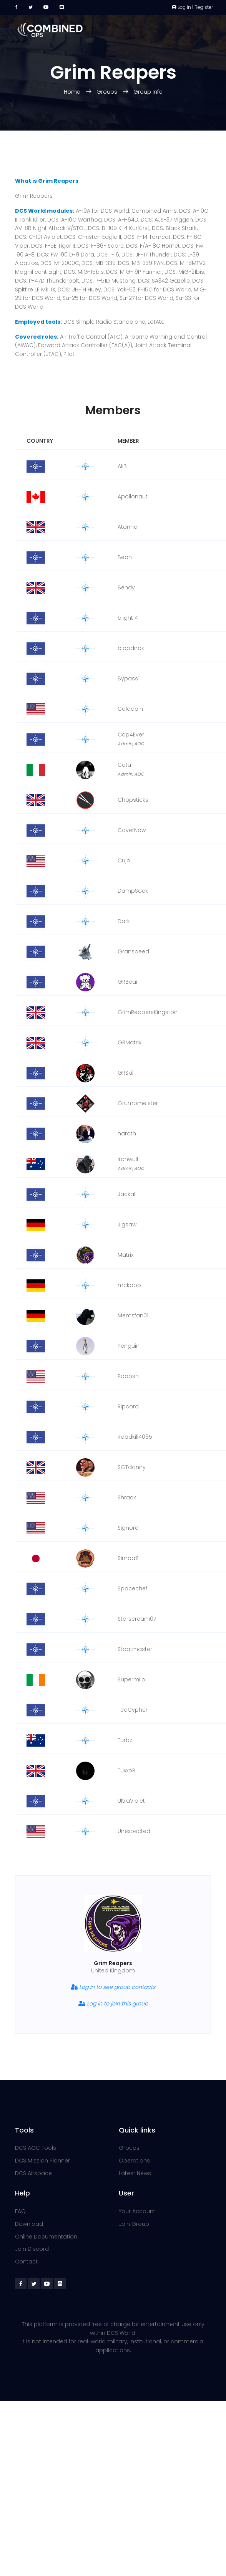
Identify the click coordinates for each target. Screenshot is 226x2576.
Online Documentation (46, 2236)
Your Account (137, 2211)
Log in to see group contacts (113, 1987)
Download (29, 2224)
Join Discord (32, 2249)
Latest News (135, 2173)
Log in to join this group (113, 2003)
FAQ (20, 2211)
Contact (26, 2261)
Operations (134, 2160)
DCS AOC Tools (35, 2148)
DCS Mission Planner (42, 2160)
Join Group (134, 2224)
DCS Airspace (33, 2173)
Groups (106, 92)
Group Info (148, 92)
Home (73, 92)
